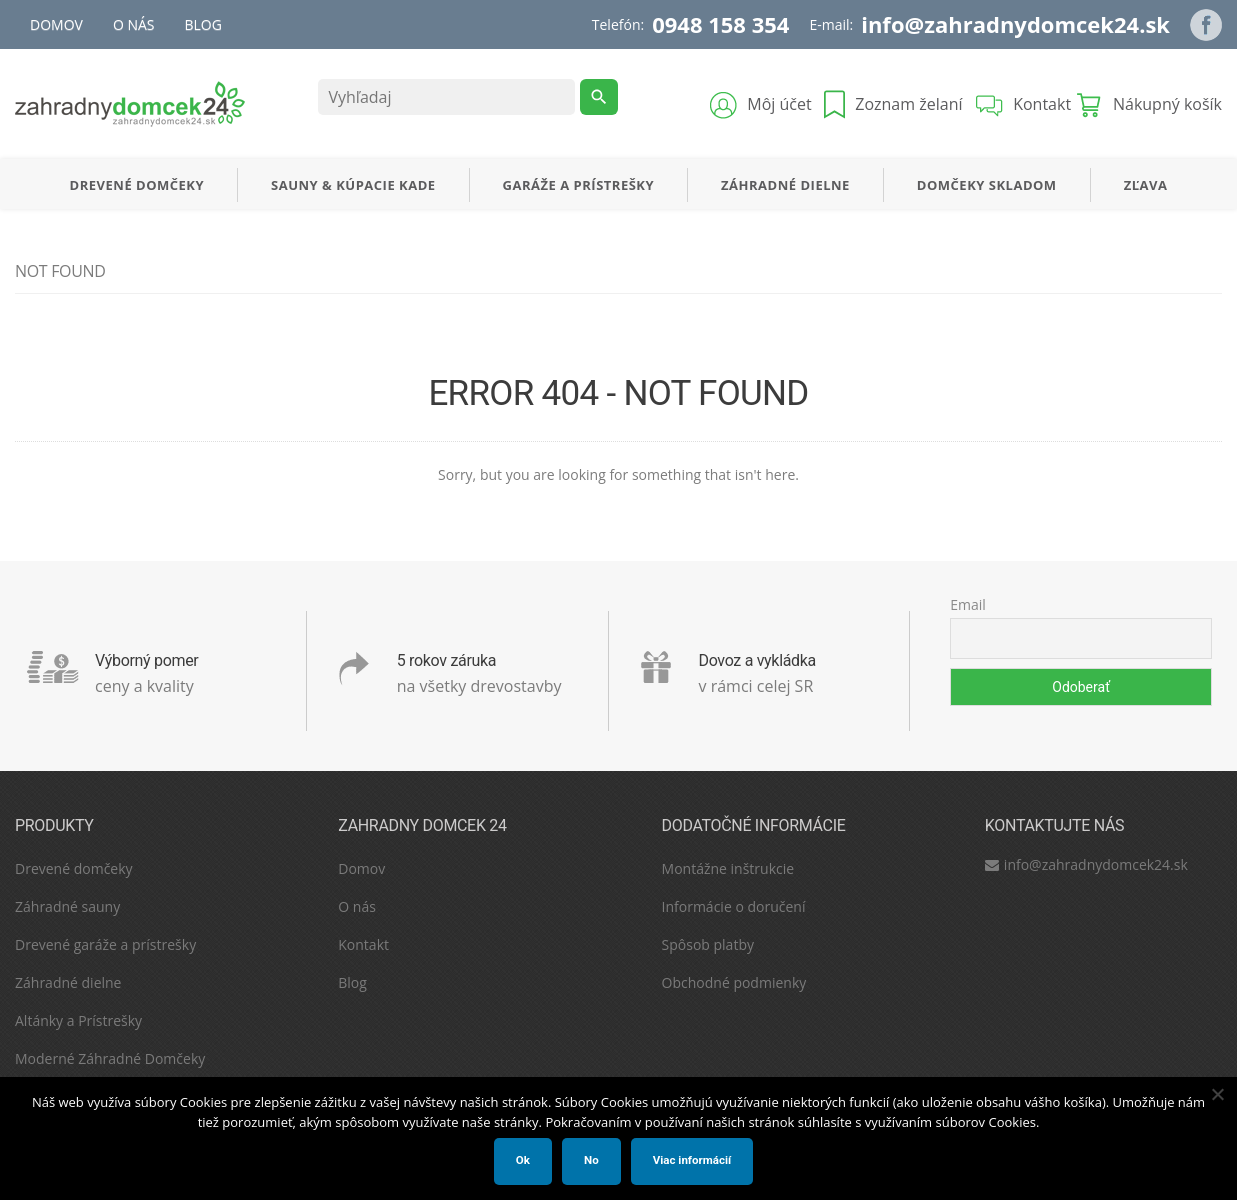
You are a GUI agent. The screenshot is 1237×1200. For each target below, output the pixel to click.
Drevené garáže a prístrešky (105, 944)
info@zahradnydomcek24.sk (1015, 24)
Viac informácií (692, 1160)
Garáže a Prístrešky (579, 185)
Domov (56, 24)
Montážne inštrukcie (728, 868)
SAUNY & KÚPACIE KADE (353, 185)
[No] (1217, 1094)
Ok (523, 1160)
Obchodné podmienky (734, 982)
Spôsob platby (708, 944)
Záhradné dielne (785, 185)
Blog (203, 24)
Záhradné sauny (67, 906)
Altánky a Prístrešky (78, 1020)
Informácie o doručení (734, 906)
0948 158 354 (720, 24)
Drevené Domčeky (137, 185)
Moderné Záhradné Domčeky (110, 1058)
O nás (134, 24)
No (591, 1160)
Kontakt (363, 944)
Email (968, 604)
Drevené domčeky (74, 868)
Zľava (1146, 185)
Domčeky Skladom (987, 185)
